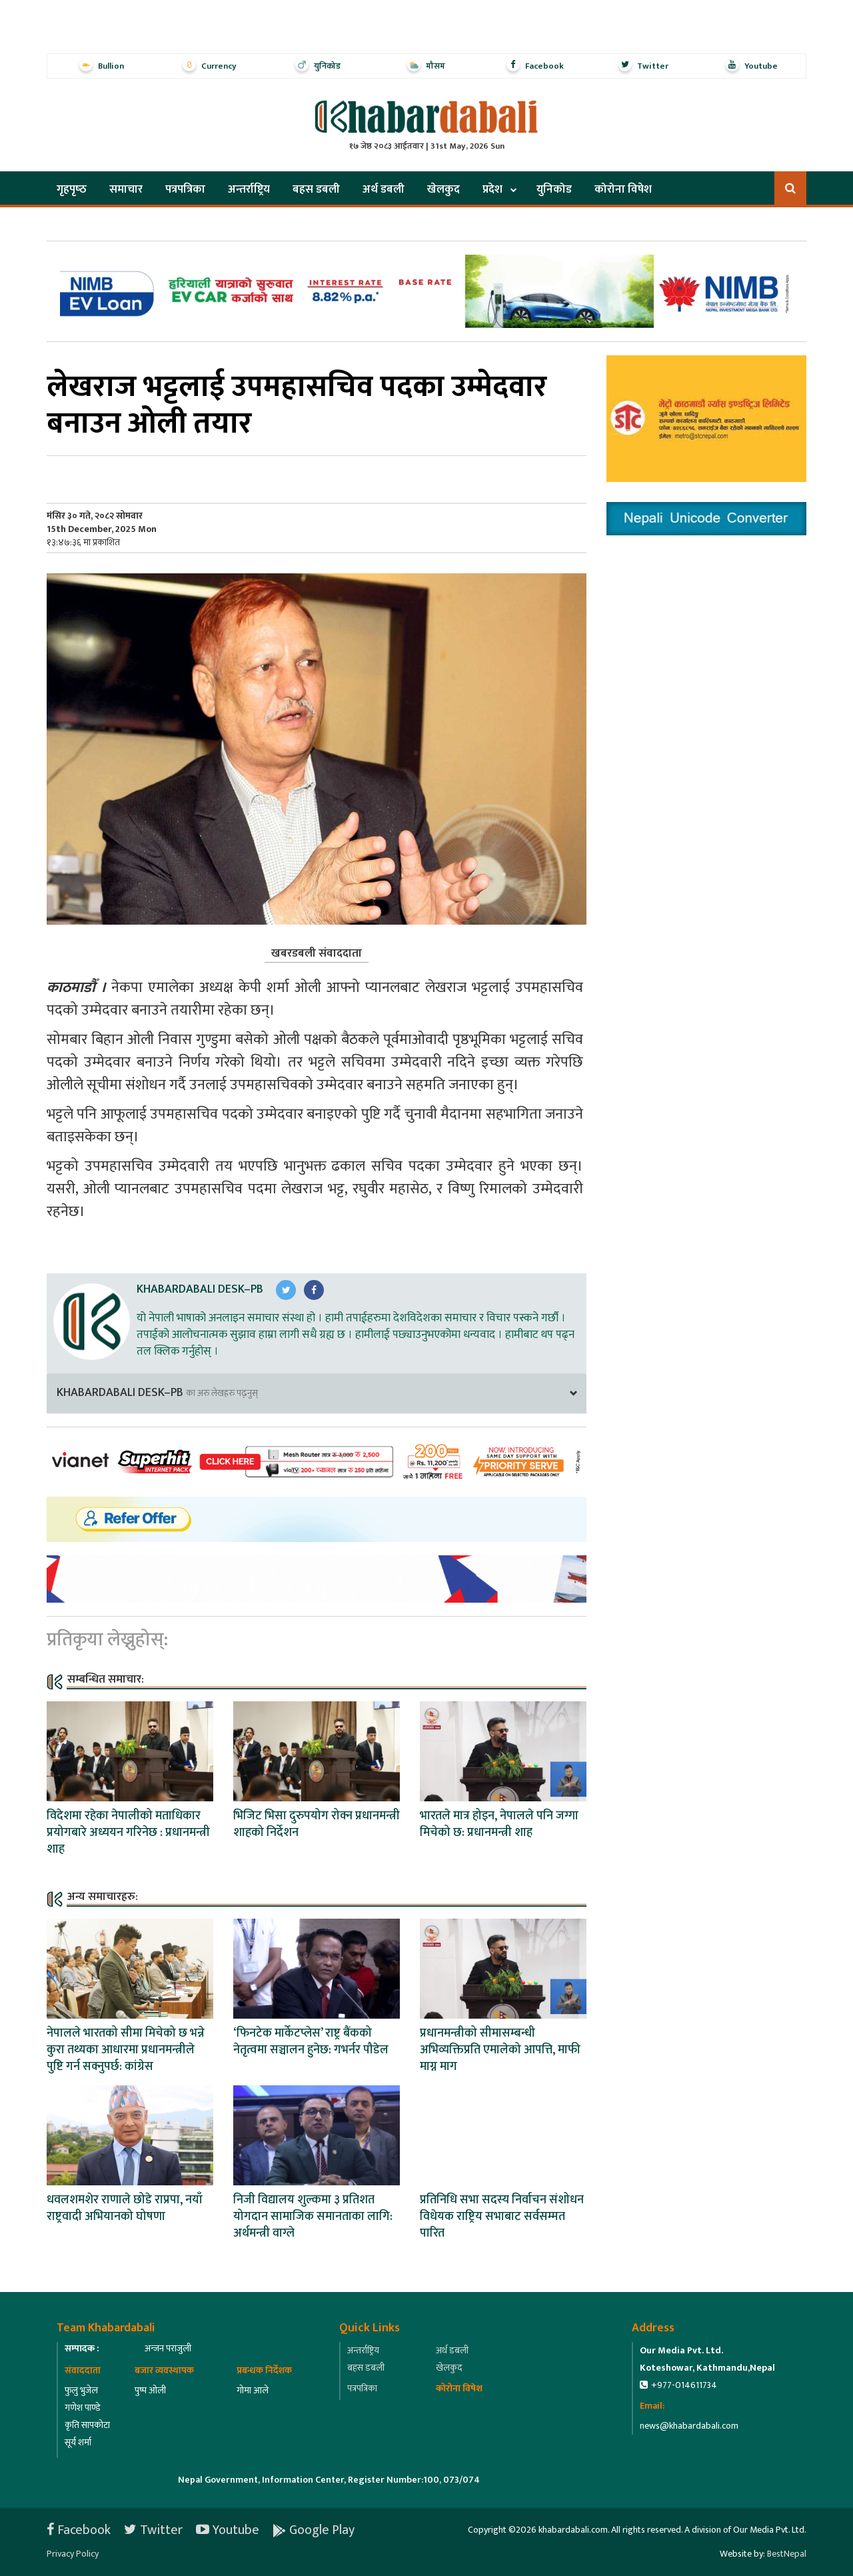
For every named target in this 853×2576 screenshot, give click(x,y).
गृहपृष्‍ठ (72, 189)
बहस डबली (316, 189)
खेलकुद (443, 189)
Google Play (314, 2530)
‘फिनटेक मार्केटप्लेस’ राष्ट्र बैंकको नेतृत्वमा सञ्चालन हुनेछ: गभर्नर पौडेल (311, 2041)
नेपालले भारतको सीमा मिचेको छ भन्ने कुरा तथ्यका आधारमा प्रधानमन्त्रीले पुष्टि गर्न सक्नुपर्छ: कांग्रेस (126, 2050)
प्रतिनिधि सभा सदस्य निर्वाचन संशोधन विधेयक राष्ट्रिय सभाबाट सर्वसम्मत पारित (502, 2216)
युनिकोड (554, 189)
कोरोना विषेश (623, 189)
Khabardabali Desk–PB (200, 1289)
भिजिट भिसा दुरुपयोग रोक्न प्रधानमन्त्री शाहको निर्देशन (316, 1824)
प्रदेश (492, 189)
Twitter (153, 2530)
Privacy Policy (73, 2553)
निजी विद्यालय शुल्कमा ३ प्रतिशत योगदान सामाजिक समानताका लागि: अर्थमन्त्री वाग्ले (313, 2216)
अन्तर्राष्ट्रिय (249, 189)
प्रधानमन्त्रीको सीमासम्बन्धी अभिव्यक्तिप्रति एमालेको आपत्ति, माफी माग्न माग (500, 2050)
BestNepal (786, 2553)
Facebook (79, 2530)
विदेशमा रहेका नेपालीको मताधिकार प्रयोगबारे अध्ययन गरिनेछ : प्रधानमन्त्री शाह (128, 1832)
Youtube (227, 2530)
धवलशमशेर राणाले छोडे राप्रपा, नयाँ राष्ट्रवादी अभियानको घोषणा (125, 2208)
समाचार (126, 189)
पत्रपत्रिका (185, 189)
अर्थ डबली (384, 189)
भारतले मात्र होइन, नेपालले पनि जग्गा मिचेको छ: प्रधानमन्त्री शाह (499, 1824)
